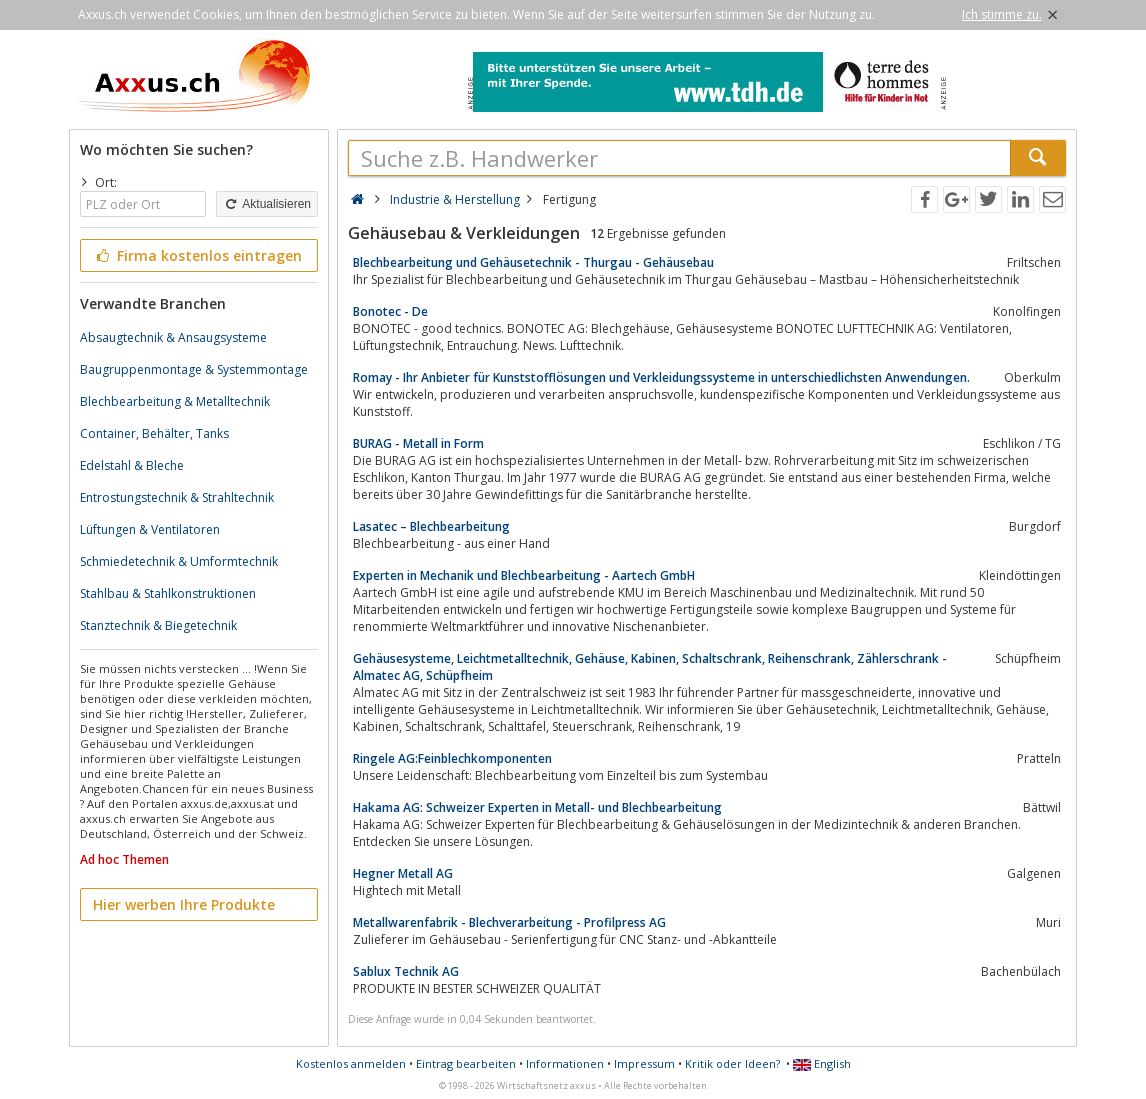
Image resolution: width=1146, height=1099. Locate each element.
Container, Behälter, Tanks (154, 433)
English (822, 1063)
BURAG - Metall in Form (418, 443)
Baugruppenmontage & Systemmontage (194, 369)
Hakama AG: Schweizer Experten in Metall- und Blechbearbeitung (537, 807)
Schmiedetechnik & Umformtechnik (179, 561)
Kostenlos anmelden (351, 1063)
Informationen (565, 1063)
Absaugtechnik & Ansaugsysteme (173, 337)
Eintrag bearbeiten (466, 1063)
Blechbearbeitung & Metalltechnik (175, 401)
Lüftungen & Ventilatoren (150, 529)
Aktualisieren (267, 204)
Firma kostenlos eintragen (197, 255)
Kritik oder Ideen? (732, 1063)
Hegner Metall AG (403, 873)
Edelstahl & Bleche (132, 465)
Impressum (644, 1063)
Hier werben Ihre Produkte (184, 904)
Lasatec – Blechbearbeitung (431, 526)
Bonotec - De (390, 311)
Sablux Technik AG (406, 971)
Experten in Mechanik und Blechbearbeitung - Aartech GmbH (524, 575)
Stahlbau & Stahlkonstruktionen (168, 593)
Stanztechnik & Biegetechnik (158, 625)
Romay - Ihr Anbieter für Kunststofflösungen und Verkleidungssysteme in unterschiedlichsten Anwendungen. (661, 377)
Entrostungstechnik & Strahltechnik (177, 497)
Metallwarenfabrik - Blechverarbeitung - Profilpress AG (509, 922)
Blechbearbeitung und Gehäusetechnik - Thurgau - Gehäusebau (533, 262)
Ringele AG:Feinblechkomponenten (452, 758)
